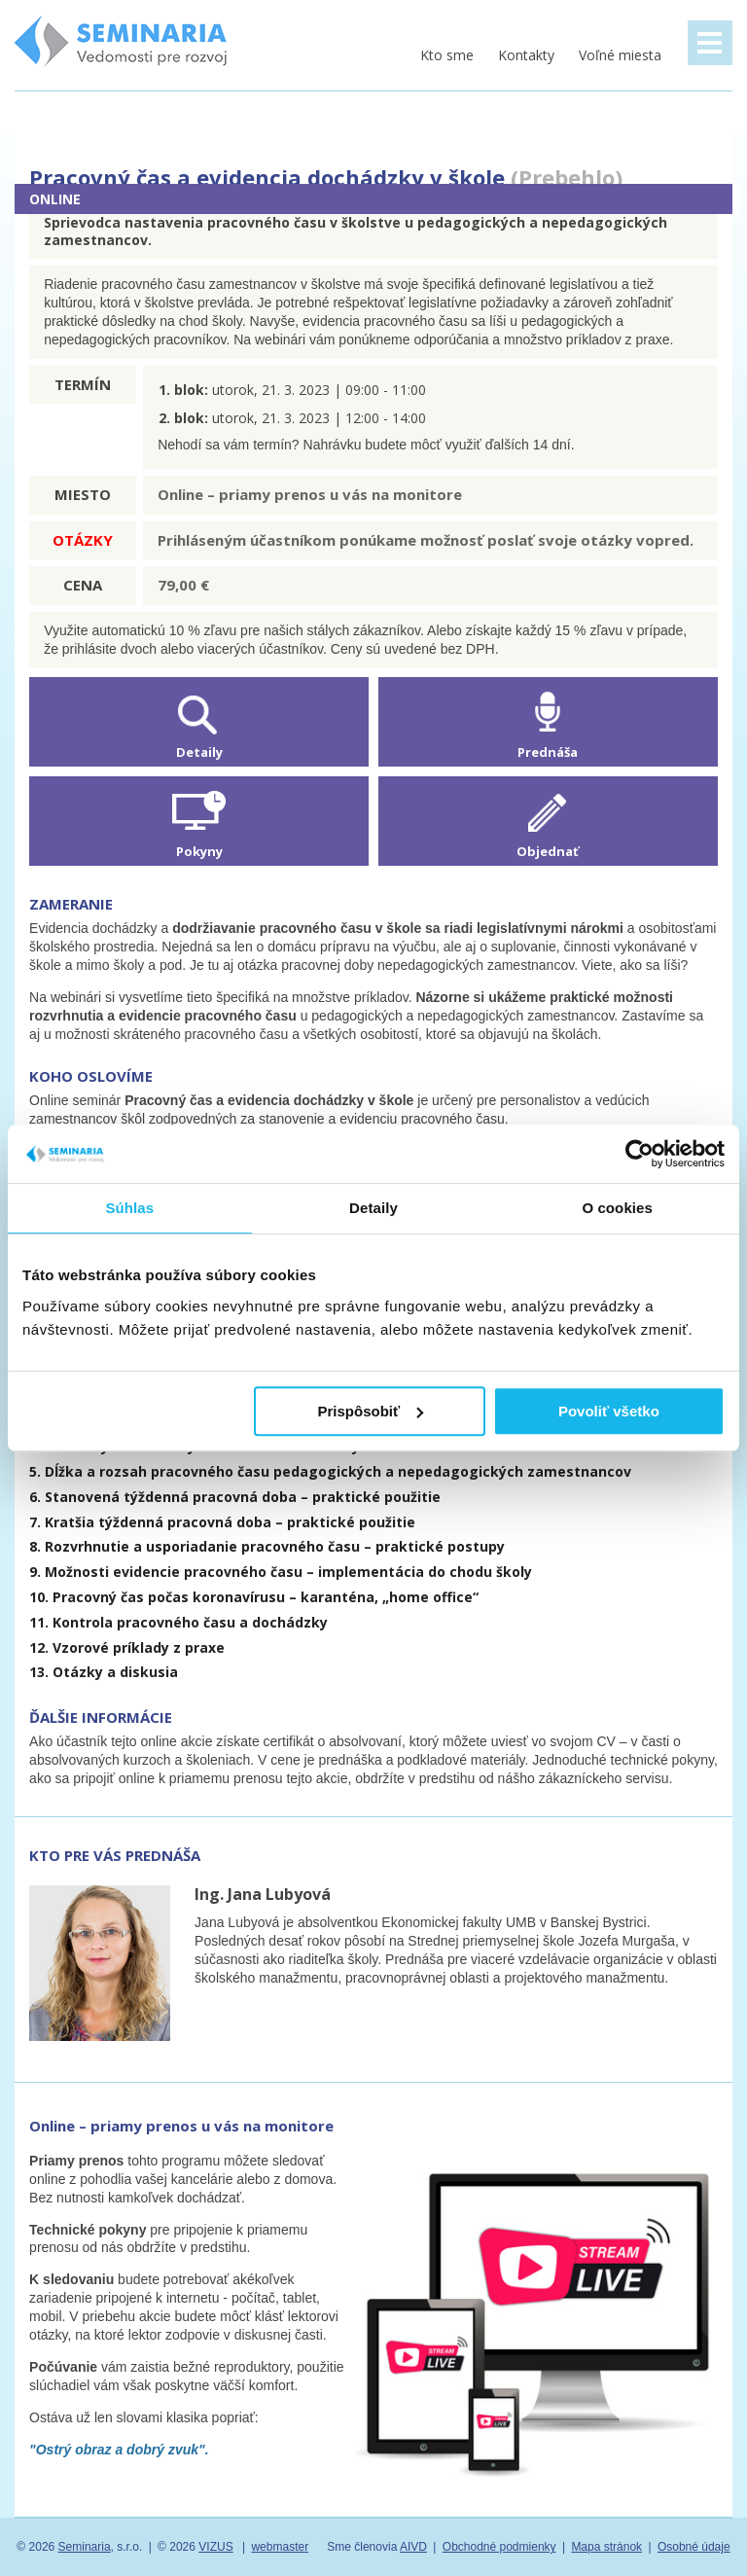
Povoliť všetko (608, 1411)
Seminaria (84, 2547)
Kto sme (447, 55)
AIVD (413, 2547)
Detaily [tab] (373, 1207)
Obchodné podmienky (499, 2547)
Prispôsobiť (371, 1411)
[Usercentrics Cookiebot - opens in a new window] (639, 1153)
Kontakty (526, 55)
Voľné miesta (620, 55)
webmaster (279, 2547)
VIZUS (215, 2547)
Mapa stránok (606, 2547)
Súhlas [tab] (129, 1207)
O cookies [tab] (617, 1207)
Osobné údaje (694, 2547)
